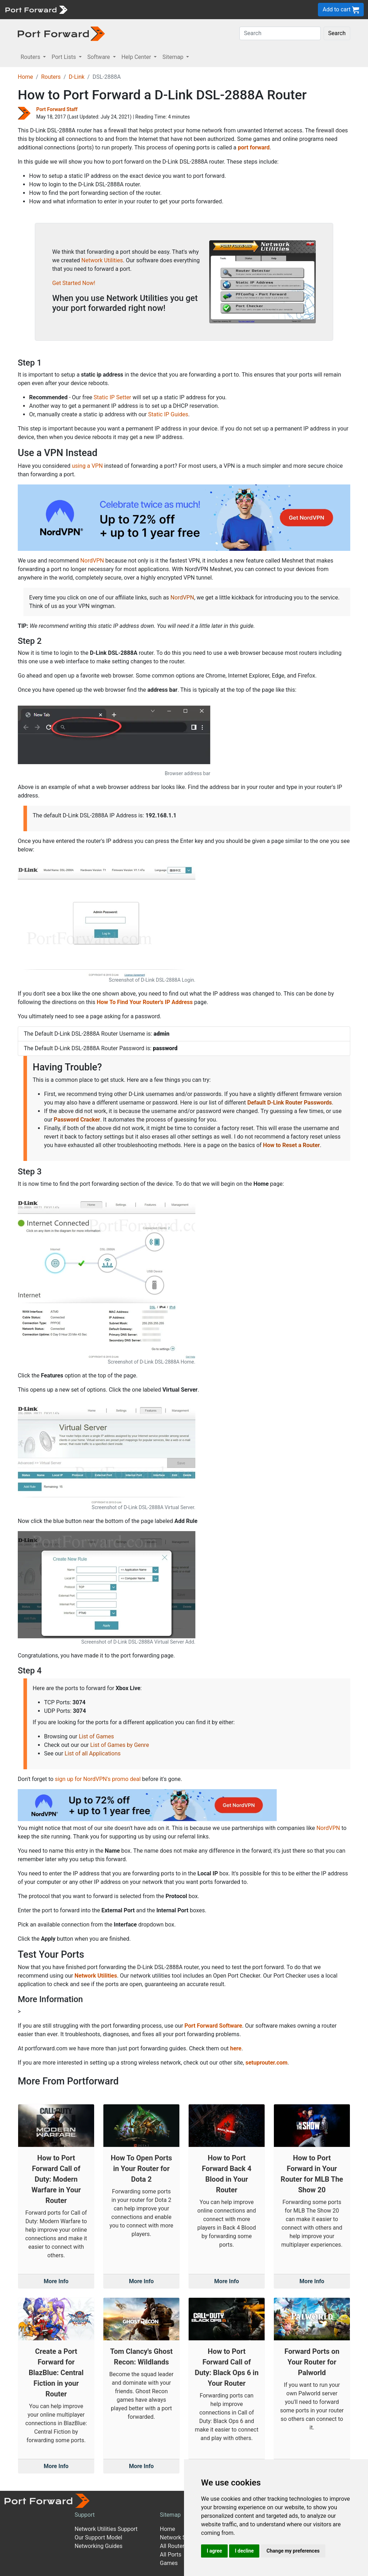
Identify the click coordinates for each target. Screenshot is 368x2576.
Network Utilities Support (106, 2529)
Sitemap (170, 2514)
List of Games (96, 1736)
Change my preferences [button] (292, 2551)
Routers (51, 76)
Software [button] (99, 57)
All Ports (171, 2554)
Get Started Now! (73, 283)
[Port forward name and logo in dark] (61, 33)
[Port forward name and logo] (36, 9)
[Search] (280, 33)
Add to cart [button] (341, 9)
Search (337, 33)
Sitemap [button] (173, 57)
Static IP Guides (168, 414)
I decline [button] (244, 2551)
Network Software (182, 2537)
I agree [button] (214, 2551)
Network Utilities (102, 260)
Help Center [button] (137, 57)
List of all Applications (93, 1753)
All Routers (173, 2546)
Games (169, 2563)
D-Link (76, 76)
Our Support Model (98, 2537)
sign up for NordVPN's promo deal (97, 1779)
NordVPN (92, 560)
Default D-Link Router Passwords (289, 1102)
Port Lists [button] (64, 57)
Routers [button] (31, 57)
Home (25, 76)
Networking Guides (99, 2546)
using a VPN (87, 465)
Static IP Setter (112, 397)
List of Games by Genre (119, 1745)
